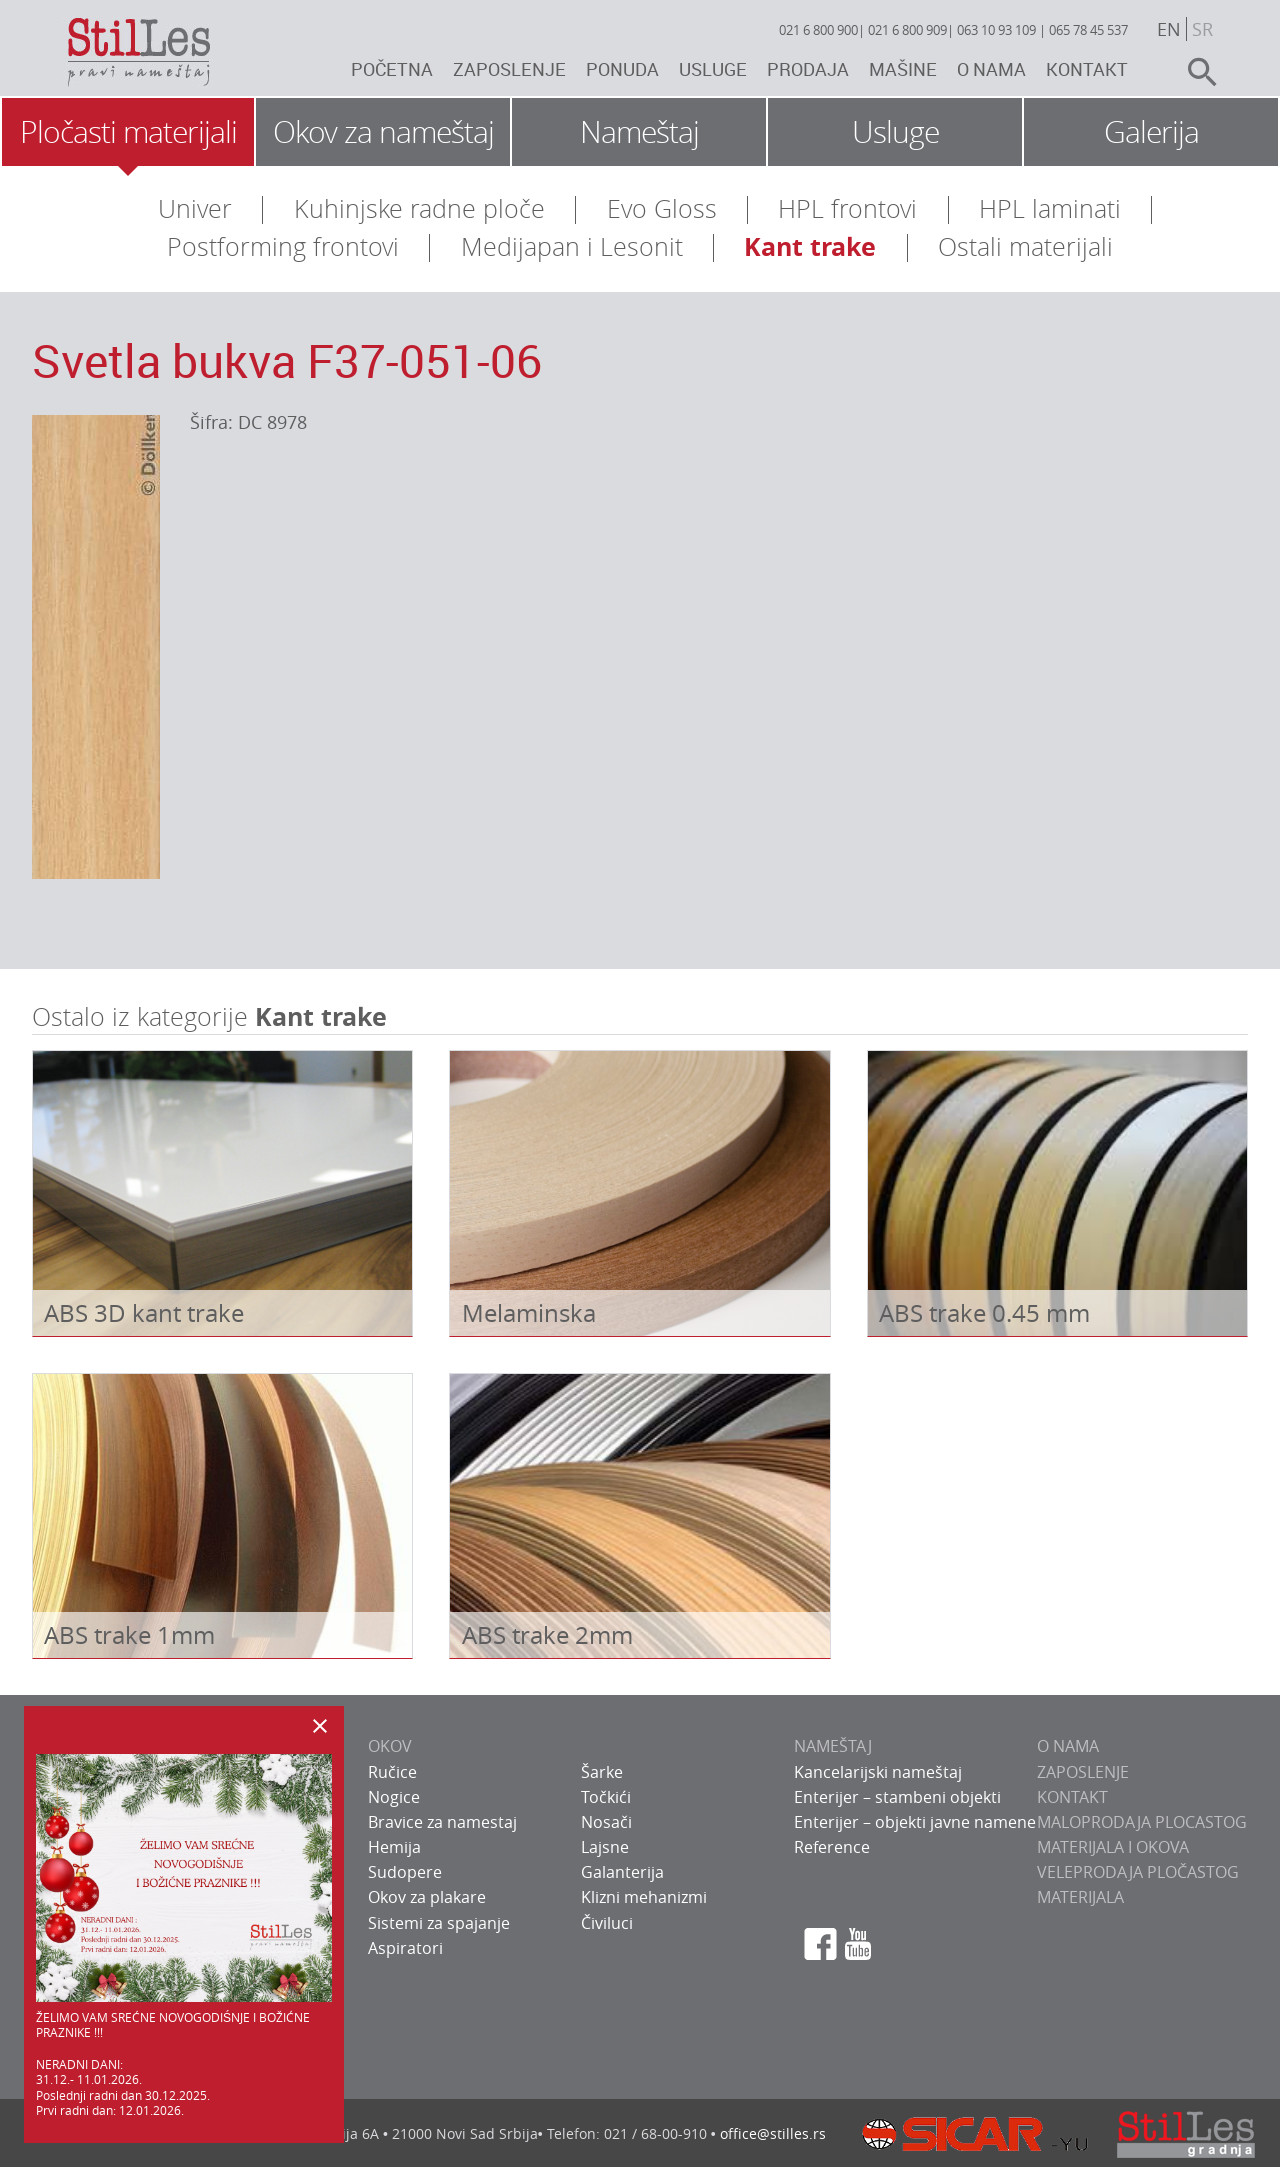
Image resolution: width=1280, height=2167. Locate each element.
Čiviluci (607, 1923)
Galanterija (622, 1872)
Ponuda (622, 69)
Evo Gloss (662, 208)
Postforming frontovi (283, 246)
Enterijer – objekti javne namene (915, 1822)
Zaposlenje (509, 69)
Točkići (606, 1797)
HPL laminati (1050, 208)
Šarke (602, 1772)
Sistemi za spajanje (439, 1923)
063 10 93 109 (996, 30)
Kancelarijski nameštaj (878, 1772)
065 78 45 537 (1088, 30)
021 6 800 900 (818, 30)
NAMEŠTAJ (833, 1746)
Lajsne (605, 1847)
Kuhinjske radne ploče (419, 208)
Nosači (606, 1822)
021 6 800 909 (907, 30)
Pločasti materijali (128, 132)
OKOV (390, 1746)
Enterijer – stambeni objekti (897, 1797)
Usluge (713, 69)
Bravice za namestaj (442, 1822)
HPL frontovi (847, 208)
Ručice (392, 1772)
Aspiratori (405, 1948)
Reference (832, 1847)
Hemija (394, 1847)
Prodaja (808, 69)
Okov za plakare (427, 1897)
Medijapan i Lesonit (572, 246)
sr (1202, 29)
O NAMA (1068, 1746)
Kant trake (810, 246)
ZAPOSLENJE (1083, 1772)
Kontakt (1087, 69)
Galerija (1151, 132)
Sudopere (405, 1872)
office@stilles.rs (773, 2133)
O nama (991, 69)
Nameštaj (639, 132)
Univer (195, 208)
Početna (392, 69)
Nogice (394, 1797)
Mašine (903, 69)
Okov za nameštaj (383, 132)
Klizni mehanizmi (644, 1897)
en (1169, 29)
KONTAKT (1072, 1797)
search (1194, 72)
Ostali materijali (1025, 246)
